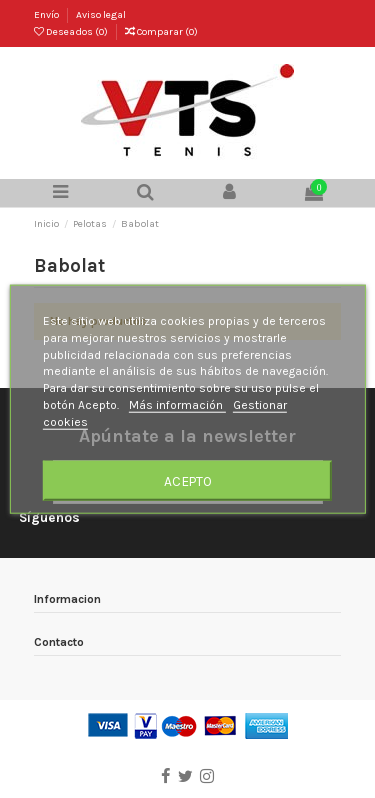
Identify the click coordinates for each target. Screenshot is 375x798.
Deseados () (72, 32)
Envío (47, 15)
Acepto (188, 480)
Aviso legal (101, 15)
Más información (177, 405)
